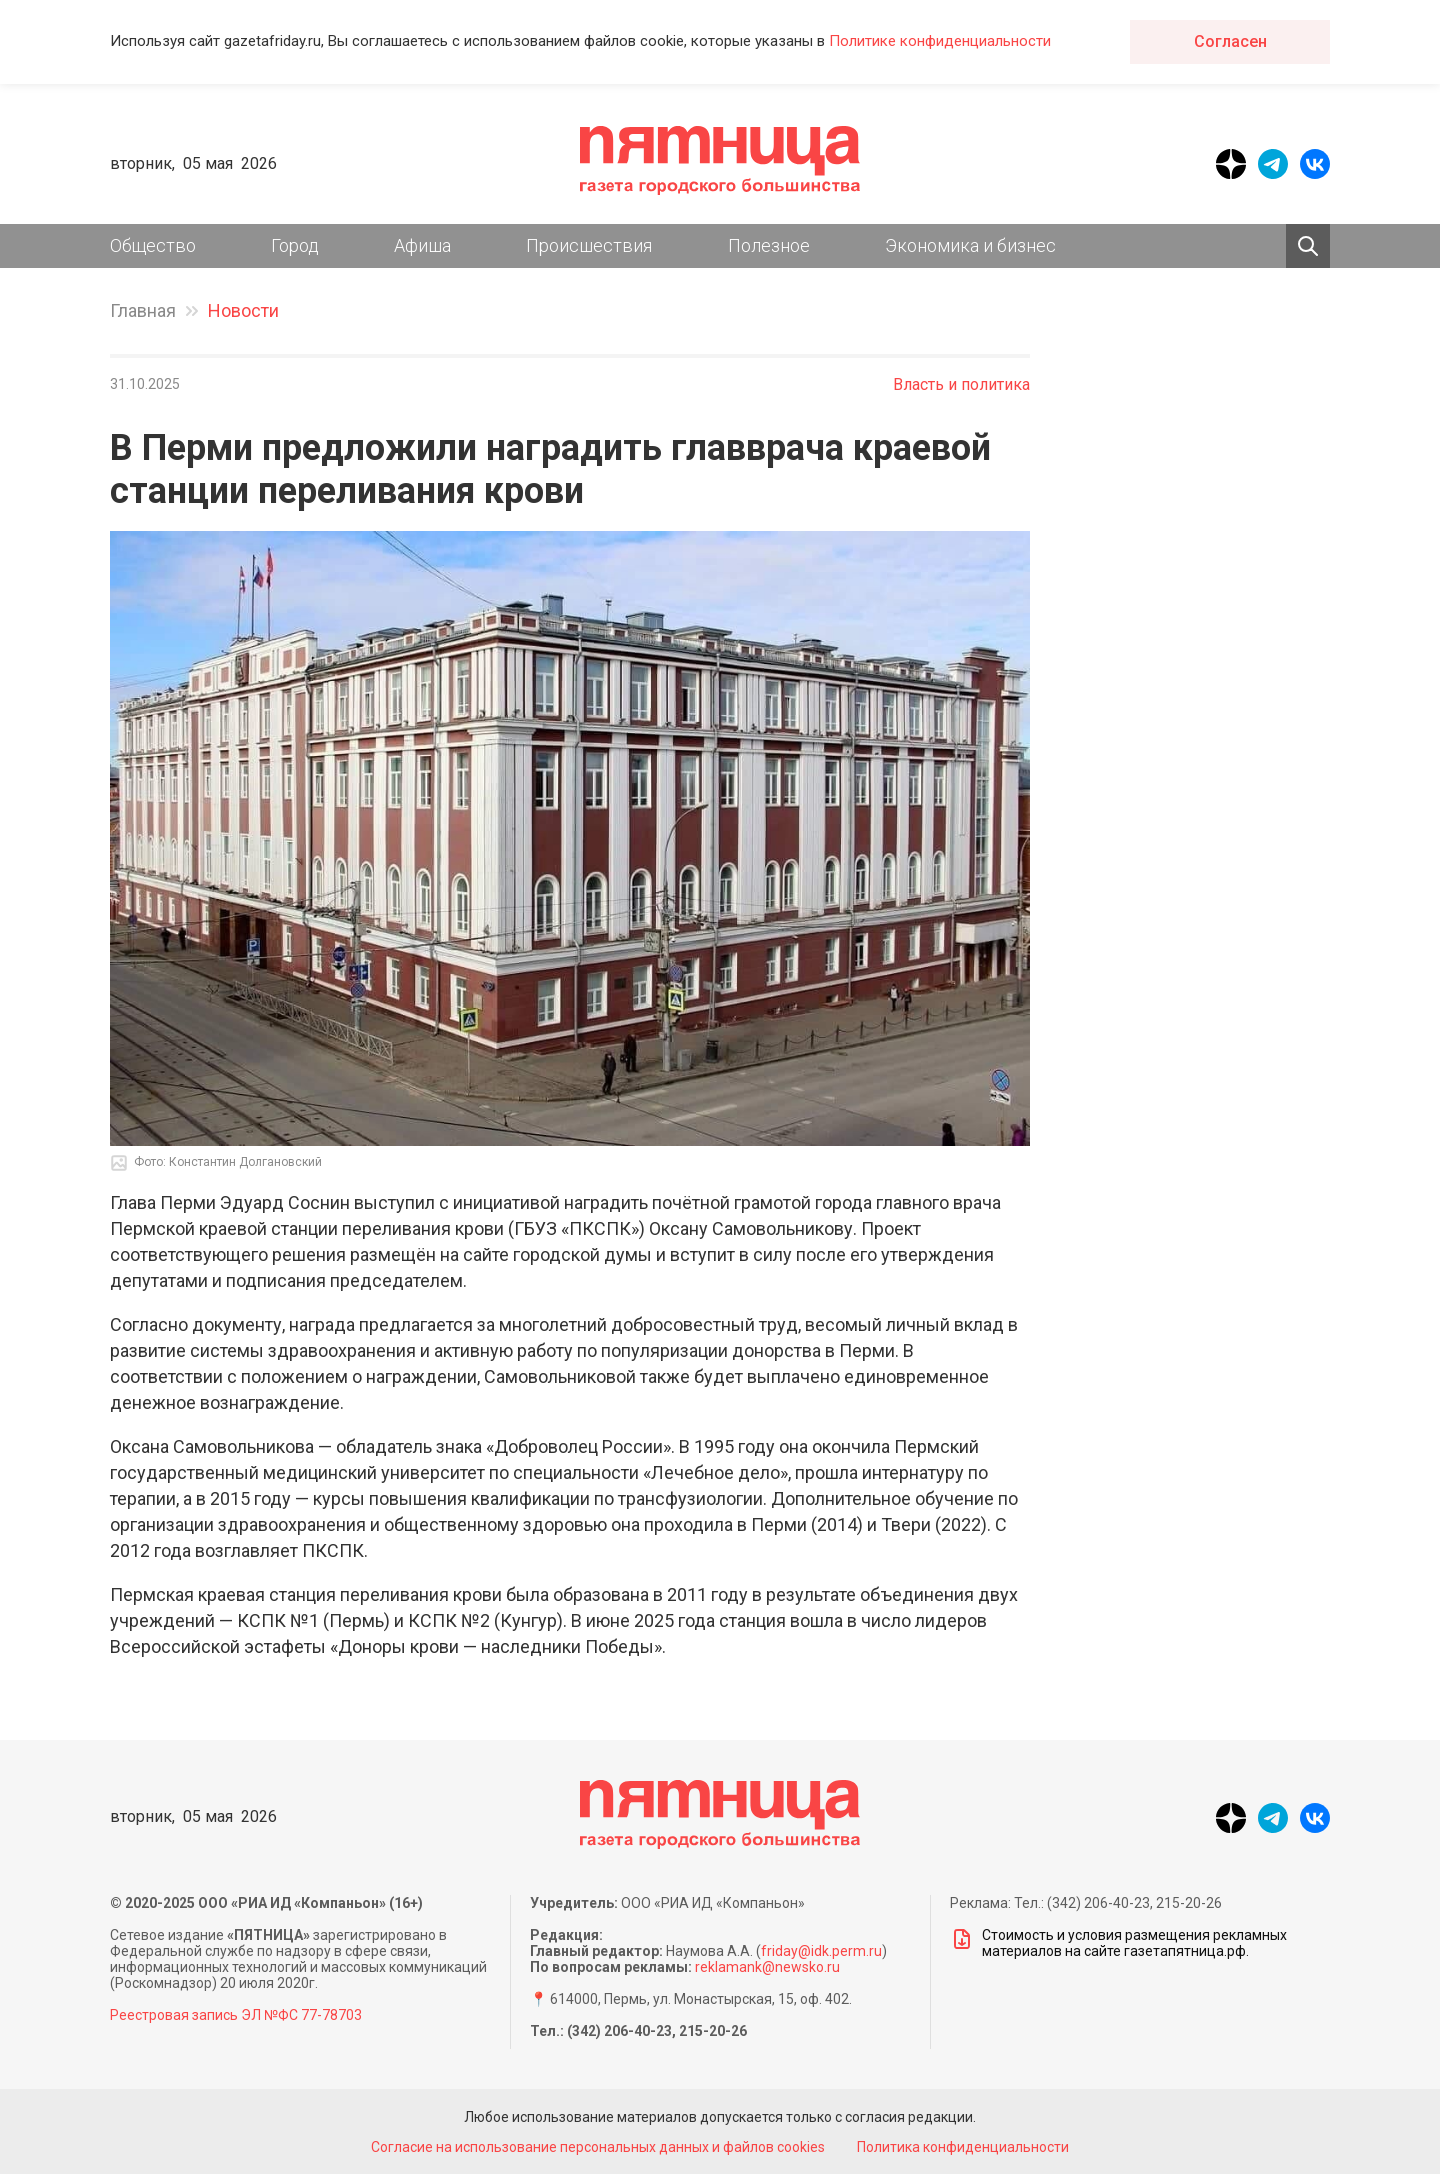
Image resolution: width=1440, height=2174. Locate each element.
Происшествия (589, 245)
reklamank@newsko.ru (767, 1967)
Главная (143, 310)
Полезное (769, 245)
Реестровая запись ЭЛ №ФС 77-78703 (236, 2015)
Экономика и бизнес (970, 245)
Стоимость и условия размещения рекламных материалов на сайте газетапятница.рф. (1118, 1943)
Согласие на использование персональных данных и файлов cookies (598, 2147)
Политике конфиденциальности (940, 41)
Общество (153, 245)
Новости (243, 310)
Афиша (422, 245)
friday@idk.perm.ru (821, 1951)
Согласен (1230, 41)
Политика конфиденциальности (964, 2147)
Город (295, 245)
